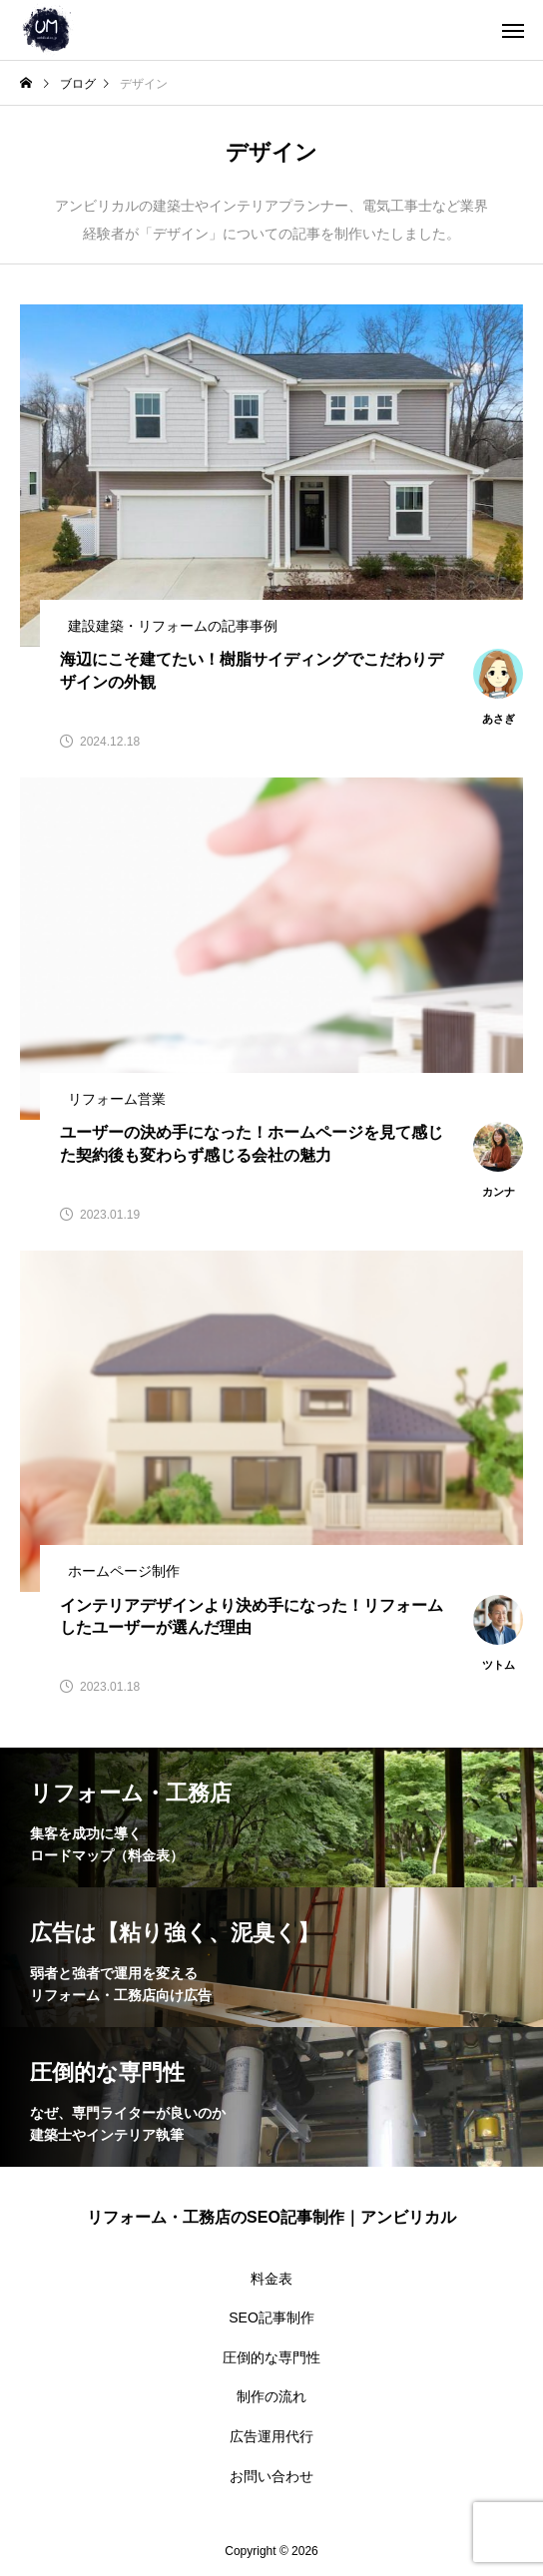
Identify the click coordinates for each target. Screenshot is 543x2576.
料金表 (271, 2279)
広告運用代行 (271, 2436)
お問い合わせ (271, 2476)
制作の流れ (271, 2396)
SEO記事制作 (271, 2317)
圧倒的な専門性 (271, 2357)
